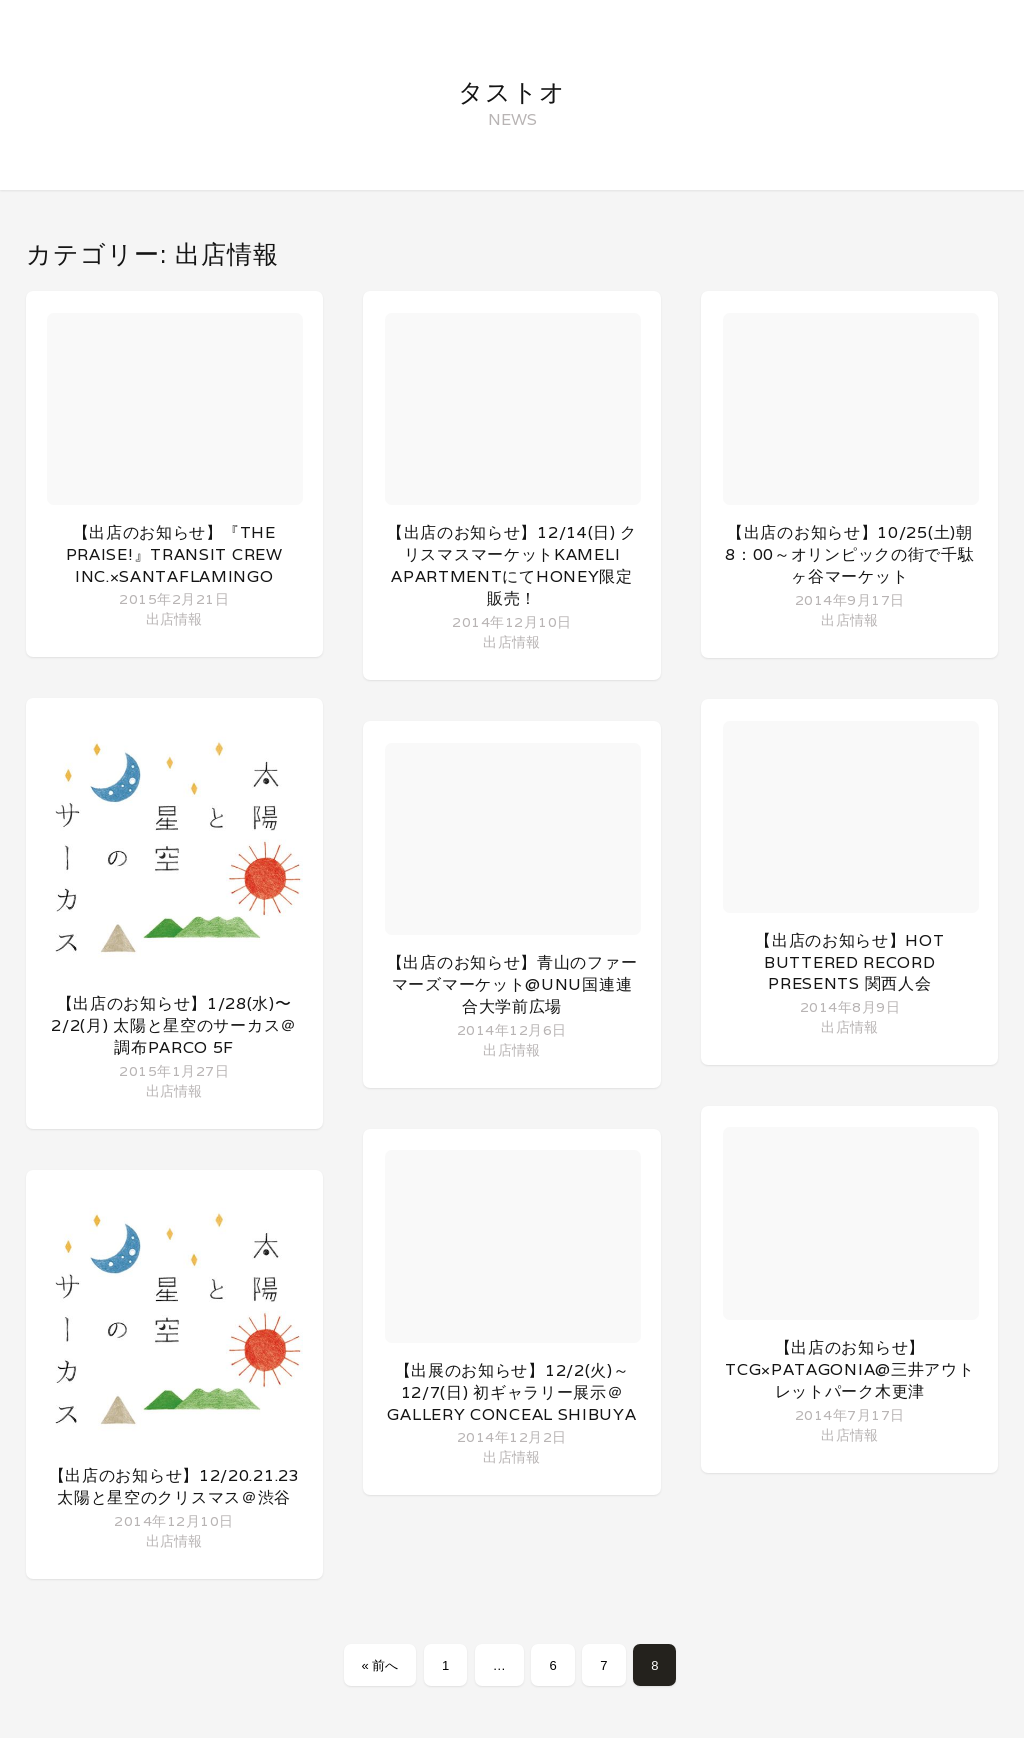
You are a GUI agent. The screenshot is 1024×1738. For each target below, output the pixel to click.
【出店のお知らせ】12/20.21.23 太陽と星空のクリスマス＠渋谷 (174, 1486)
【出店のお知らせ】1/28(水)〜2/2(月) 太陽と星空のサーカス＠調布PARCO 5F (174, 1025)
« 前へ (380, 1665)
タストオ (512, 92)
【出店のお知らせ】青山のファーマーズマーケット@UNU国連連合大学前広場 (512, 984)
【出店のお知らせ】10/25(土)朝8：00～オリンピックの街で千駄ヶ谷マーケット (849, 554)
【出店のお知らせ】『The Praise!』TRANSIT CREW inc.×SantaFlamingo (174, 554)
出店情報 (174, 619)
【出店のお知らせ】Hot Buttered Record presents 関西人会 (849, 962)
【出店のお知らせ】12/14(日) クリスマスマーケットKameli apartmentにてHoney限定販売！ (512, 565)
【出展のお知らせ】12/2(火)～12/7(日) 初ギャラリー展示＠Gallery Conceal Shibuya (511, 1392)
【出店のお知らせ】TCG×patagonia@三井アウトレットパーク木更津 (849, 1369)
